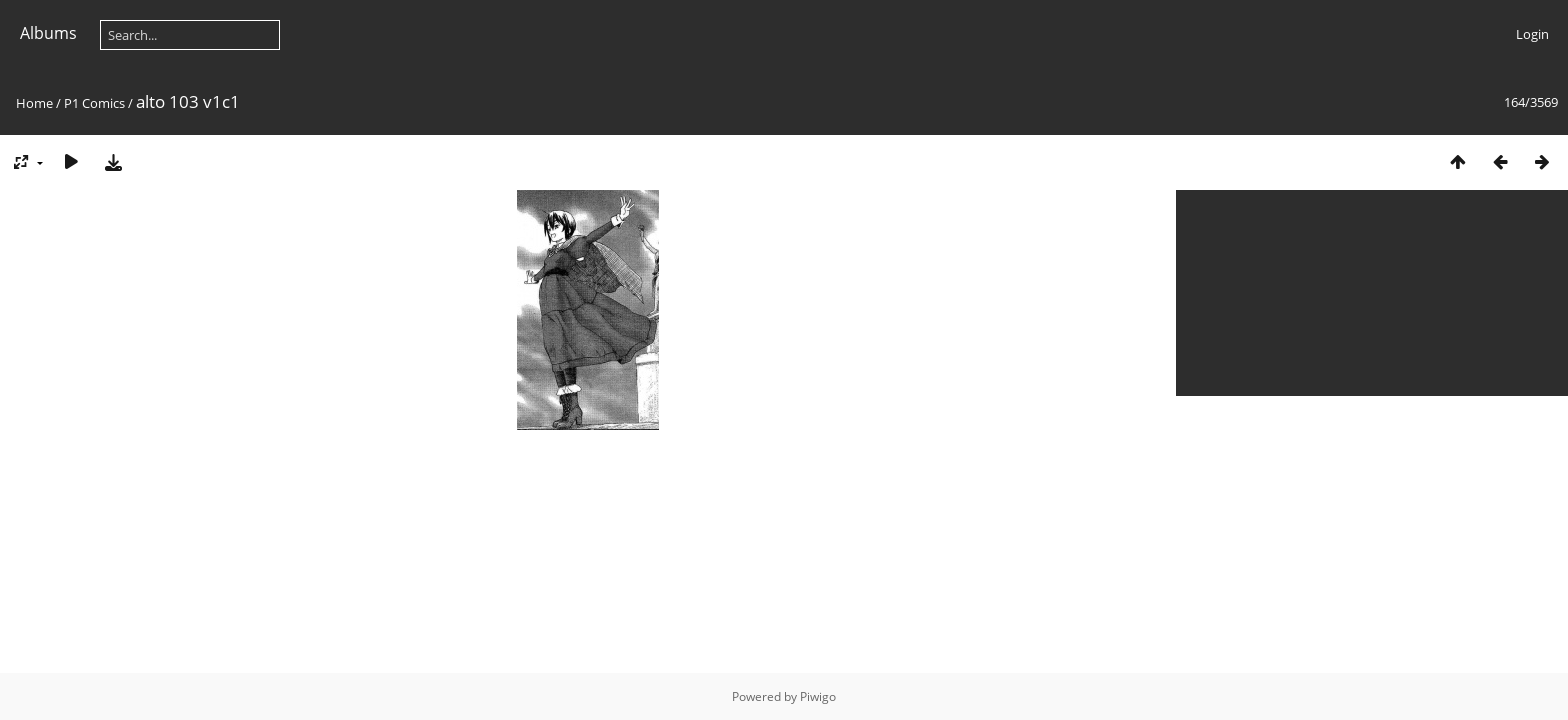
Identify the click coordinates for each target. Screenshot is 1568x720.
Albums (48, 33)
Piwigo (818, 696)
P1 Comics (94, 103)
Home (34, 103)
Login (1532, 34)
